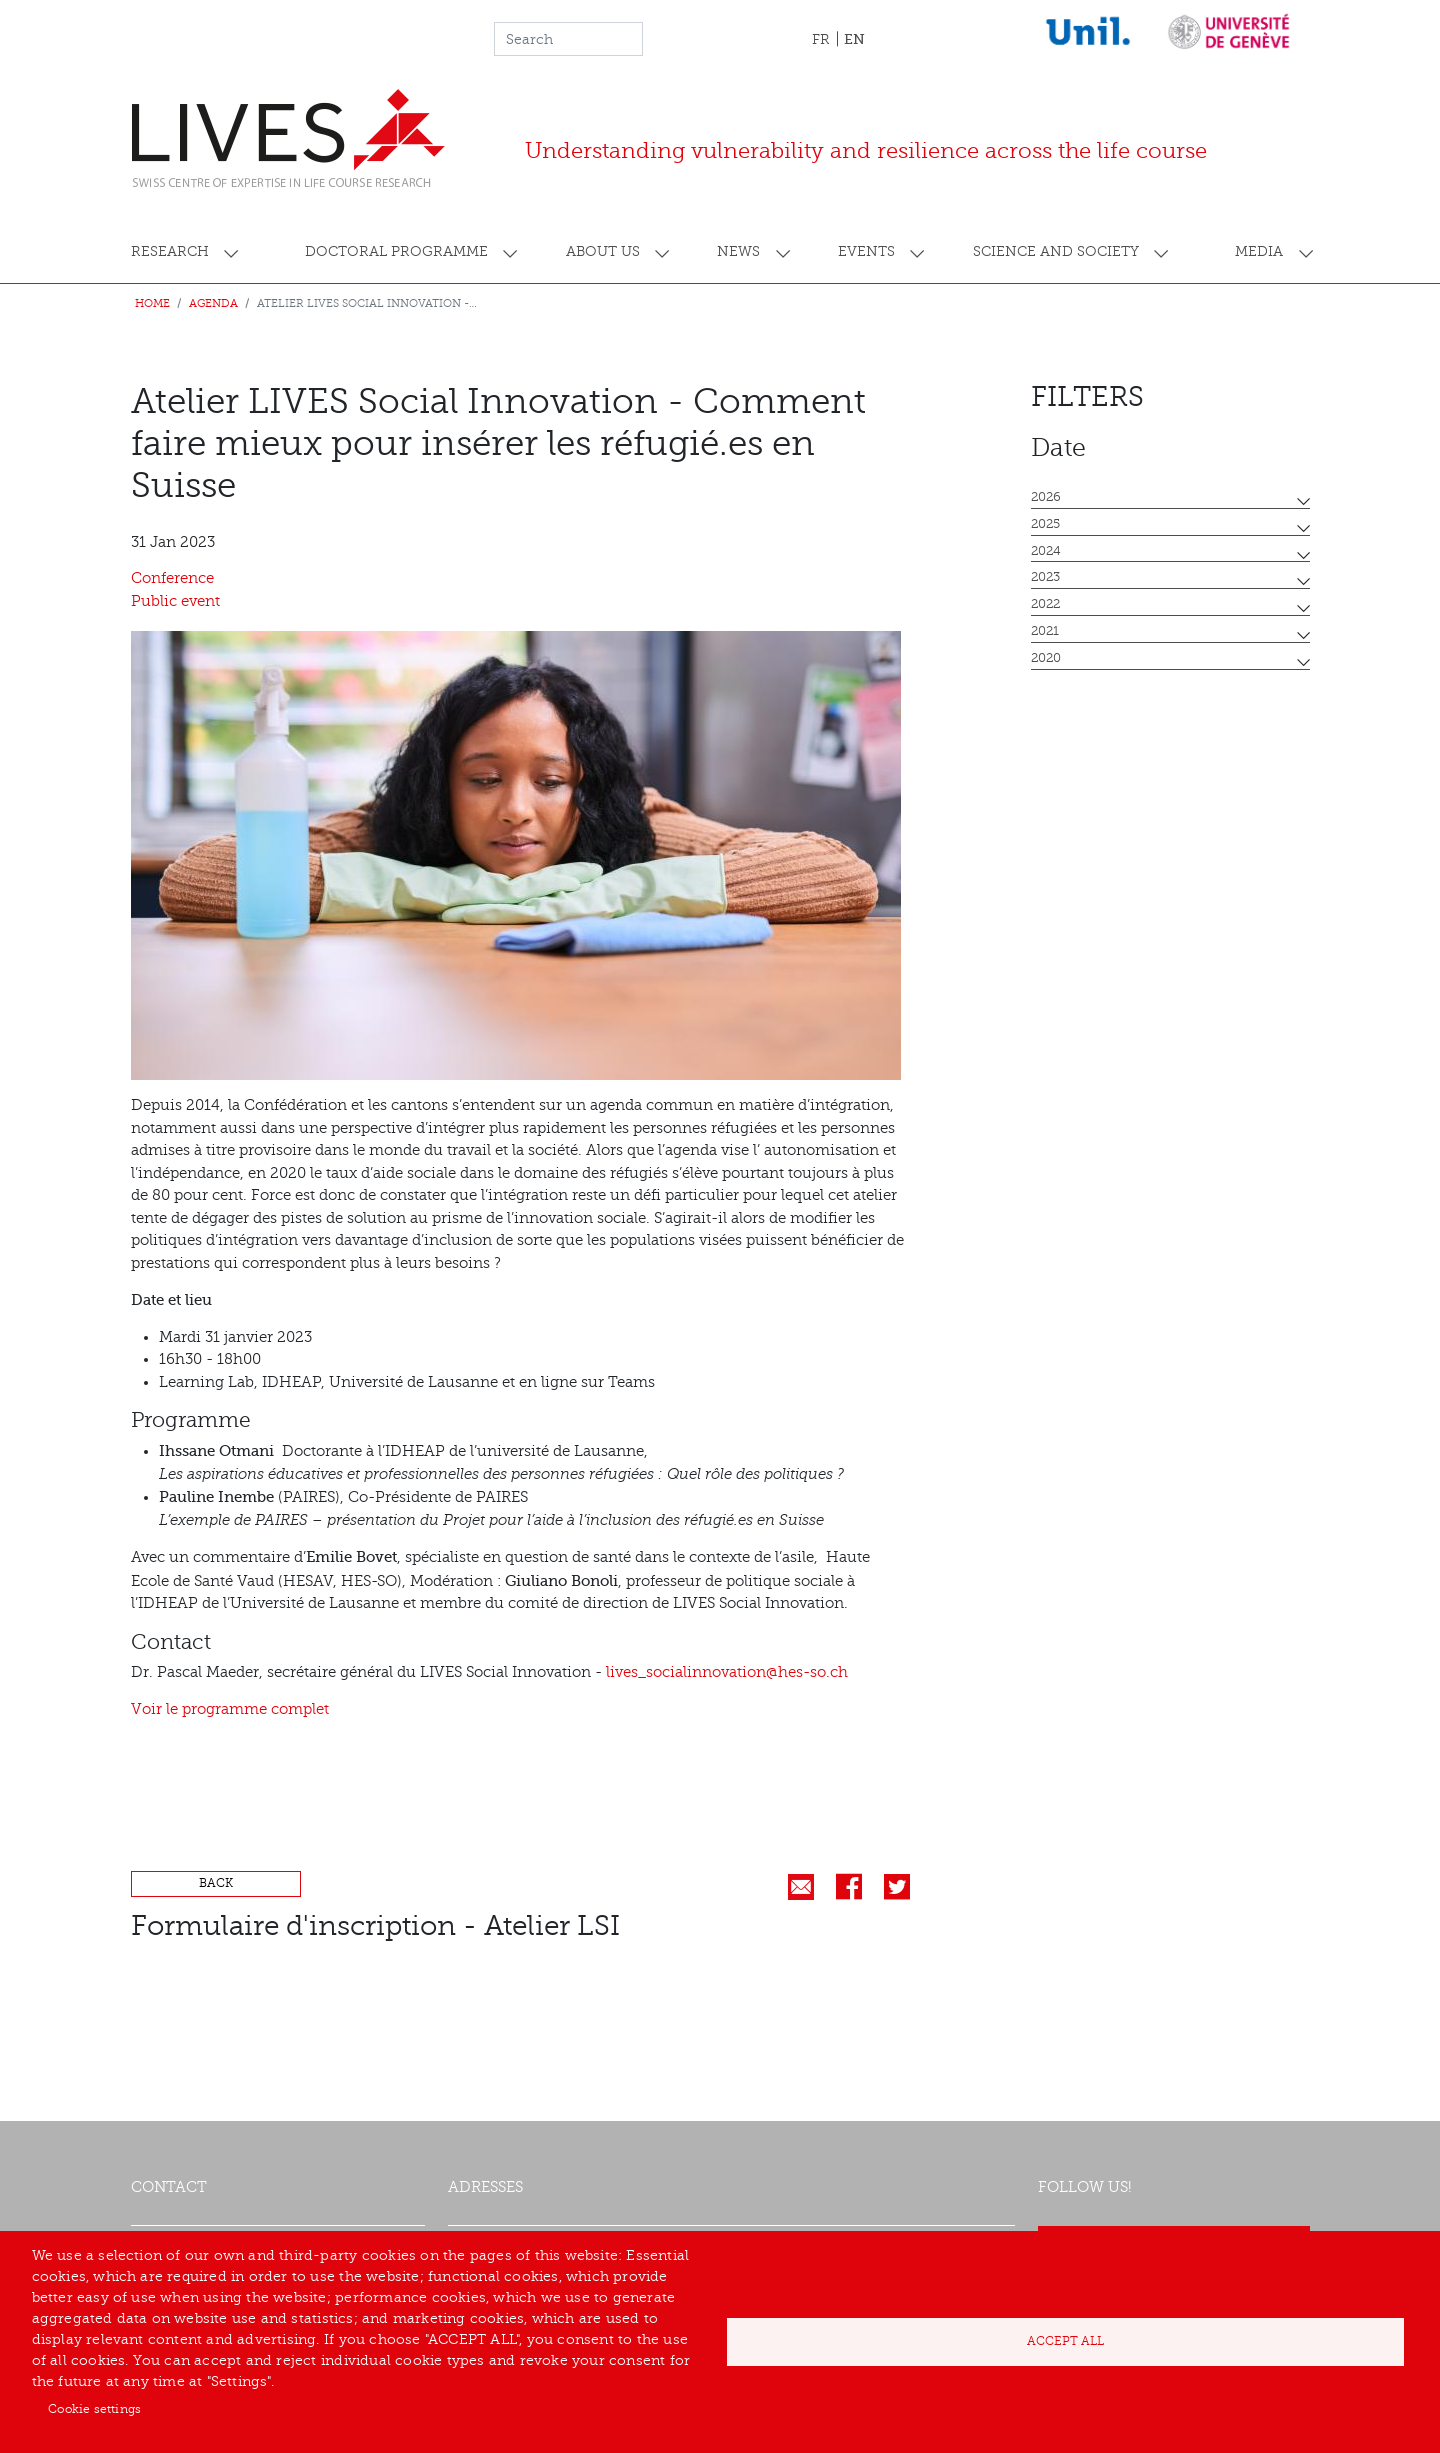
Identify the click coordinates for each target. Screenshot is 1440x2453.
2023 (1045, 577)
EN (854, 39)
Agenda (213, 303)
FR (821, 39)
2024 (1046, 551)
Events (866, 251)
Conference (172, 578)
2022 (1045, 604)
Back (216, 1883)
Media (1259, 251)
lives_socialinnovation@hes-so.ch (727, 1672)
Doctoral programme (396, 251)
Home (152, 303)
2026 (1046, 497)
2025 (1045, 524)
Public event (175, 601)
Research (170, 251)
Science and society (1056, 251)
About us (603, 251)
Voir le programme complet (230, 1709)
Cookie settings (94, 2409)
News (738, 251)
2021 (1045, 631)
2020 (1046, 658)
